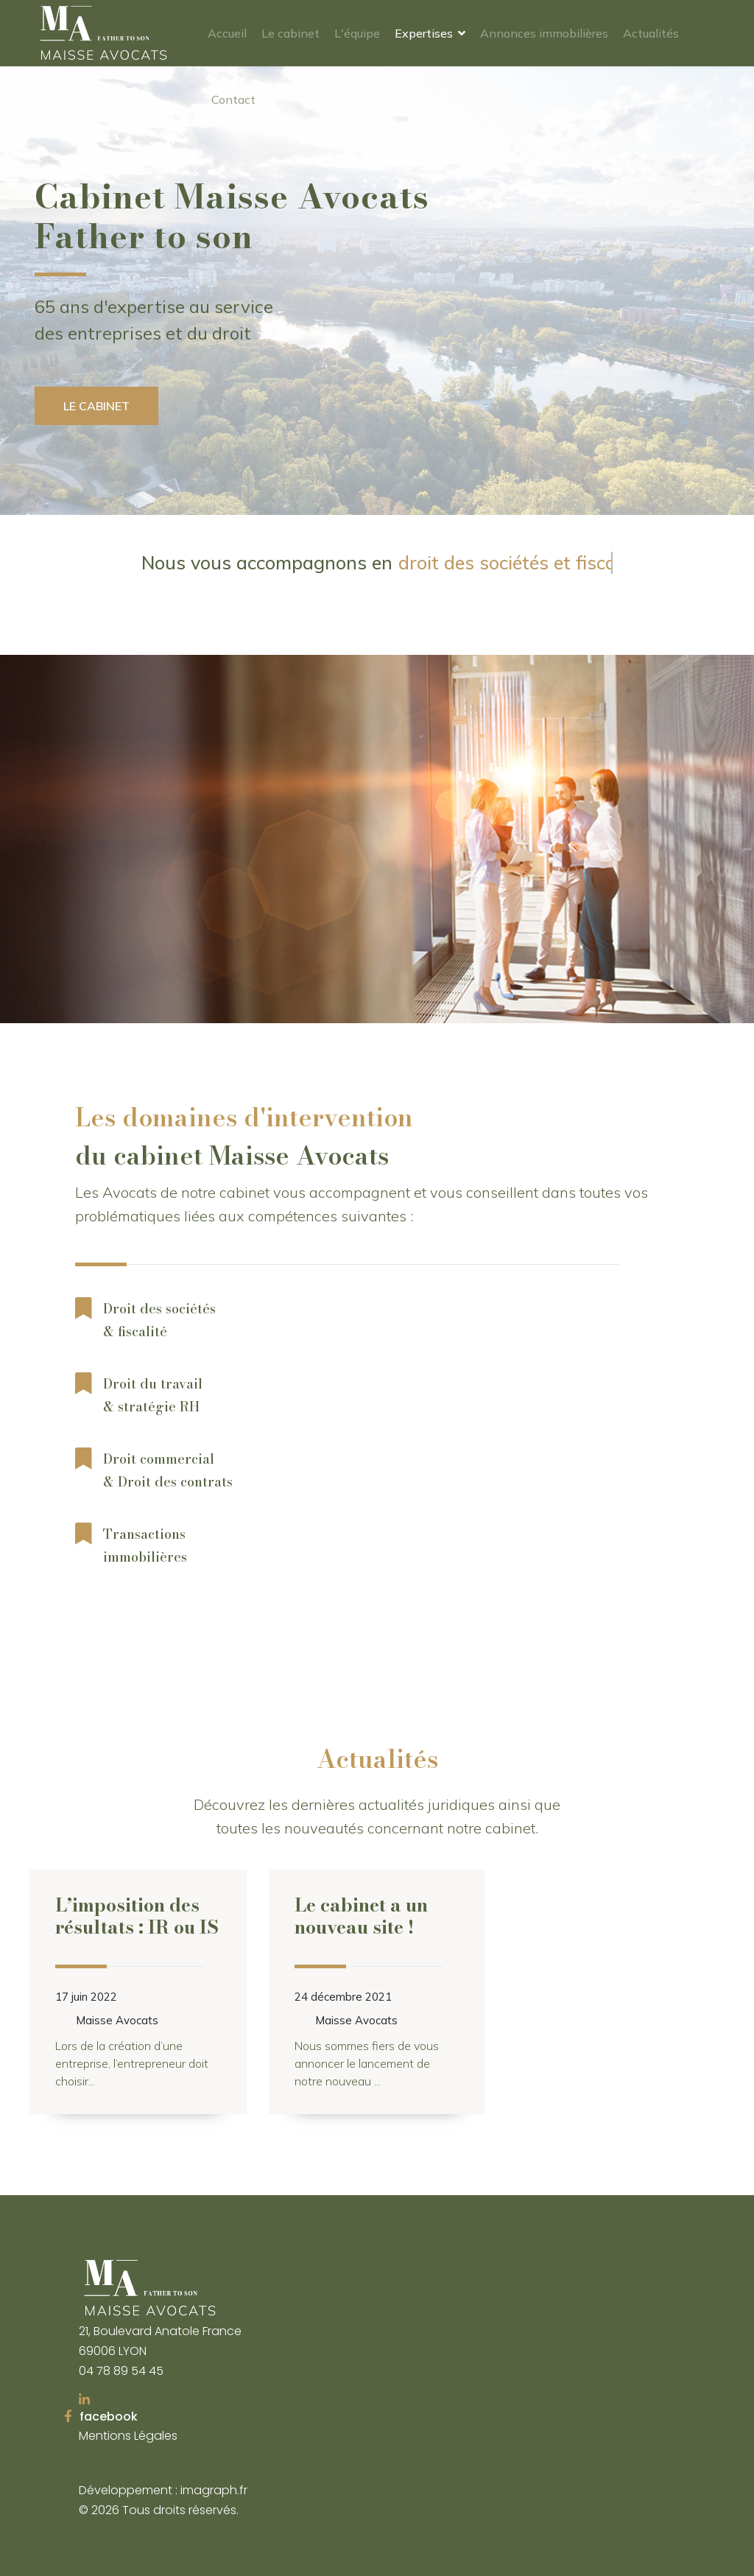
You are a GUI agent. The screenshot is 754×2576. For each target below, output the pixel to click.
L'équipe (357, 33)
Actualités (651, 33)
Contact (233, 99)
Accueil (227, 33)
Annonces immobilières (544, 33)
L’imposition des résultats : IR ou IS (137, 1916)
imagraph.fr (213, 2490)
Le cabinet (290, 33)
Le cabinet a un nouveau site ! (361, 1916)
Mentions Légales (128, 2435)
